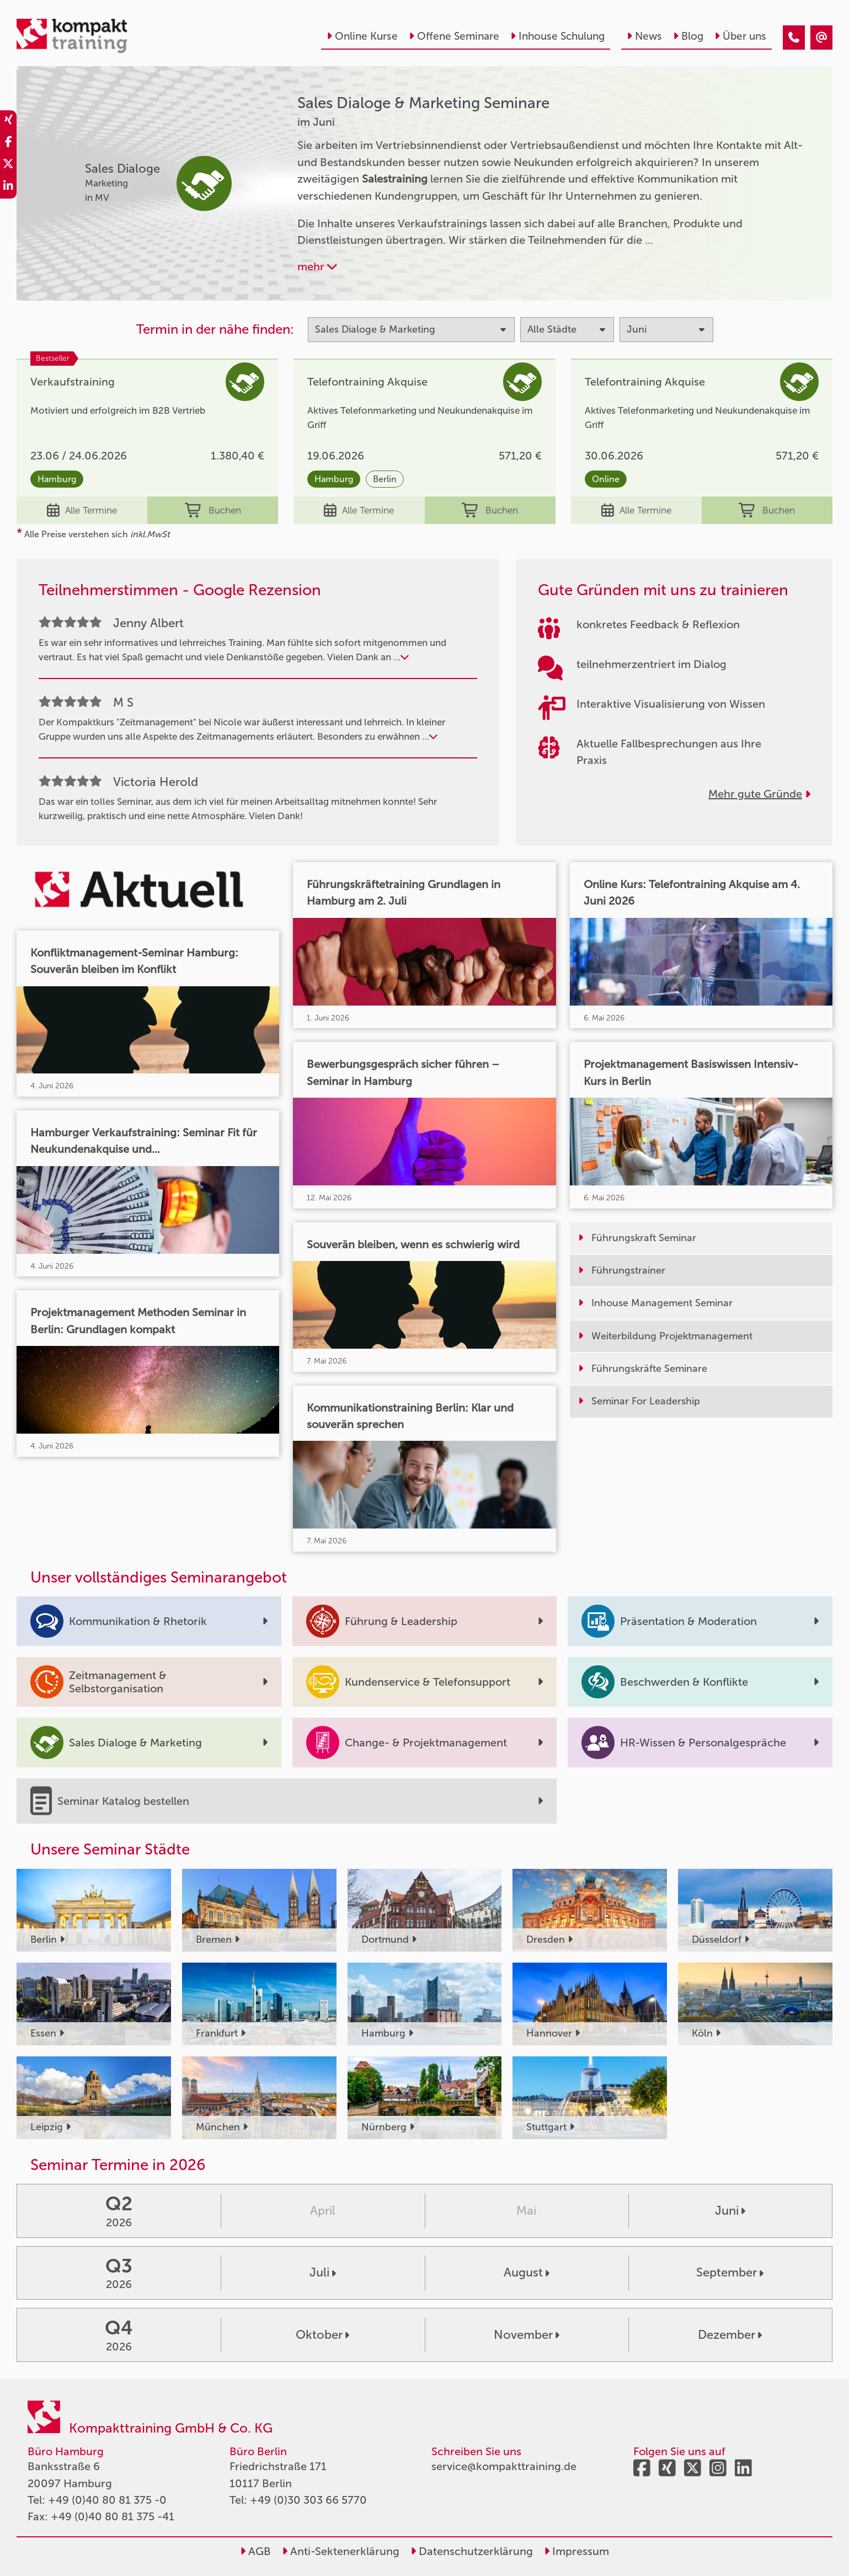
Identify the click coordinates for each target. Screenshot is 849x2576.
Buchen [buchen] (213, 510)
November (526, 2334)
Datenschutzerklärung (471, 2551)
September (729, 2272)
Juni (730, 2210)
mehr (317, 266)
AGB (255, 2551)
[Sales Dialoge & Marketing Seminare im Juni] (794, 37)
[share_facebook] (8, 143)
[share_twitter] (8, 165)
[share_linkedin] (8, 188)
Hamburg (57, 479)
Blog (688, 36)
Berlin (385, 479)
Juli (322, 2272)
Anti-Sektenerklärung (340, 2551)
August (526, 2272)
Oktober (322, 2334)
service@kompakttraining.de (503, 2466)
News (644, 36)
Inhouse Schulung (557, 36)
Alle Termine (82, 510)
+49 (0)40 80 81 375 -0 (107, 2499)
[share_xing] (8, 121)
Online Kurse (362, 36)
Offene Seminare (454, 36)
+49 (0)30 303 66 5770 (308, 2499)
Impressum (576, 2551)
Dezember (730, 2334)
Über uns (740, 36)
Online (606, 479)
